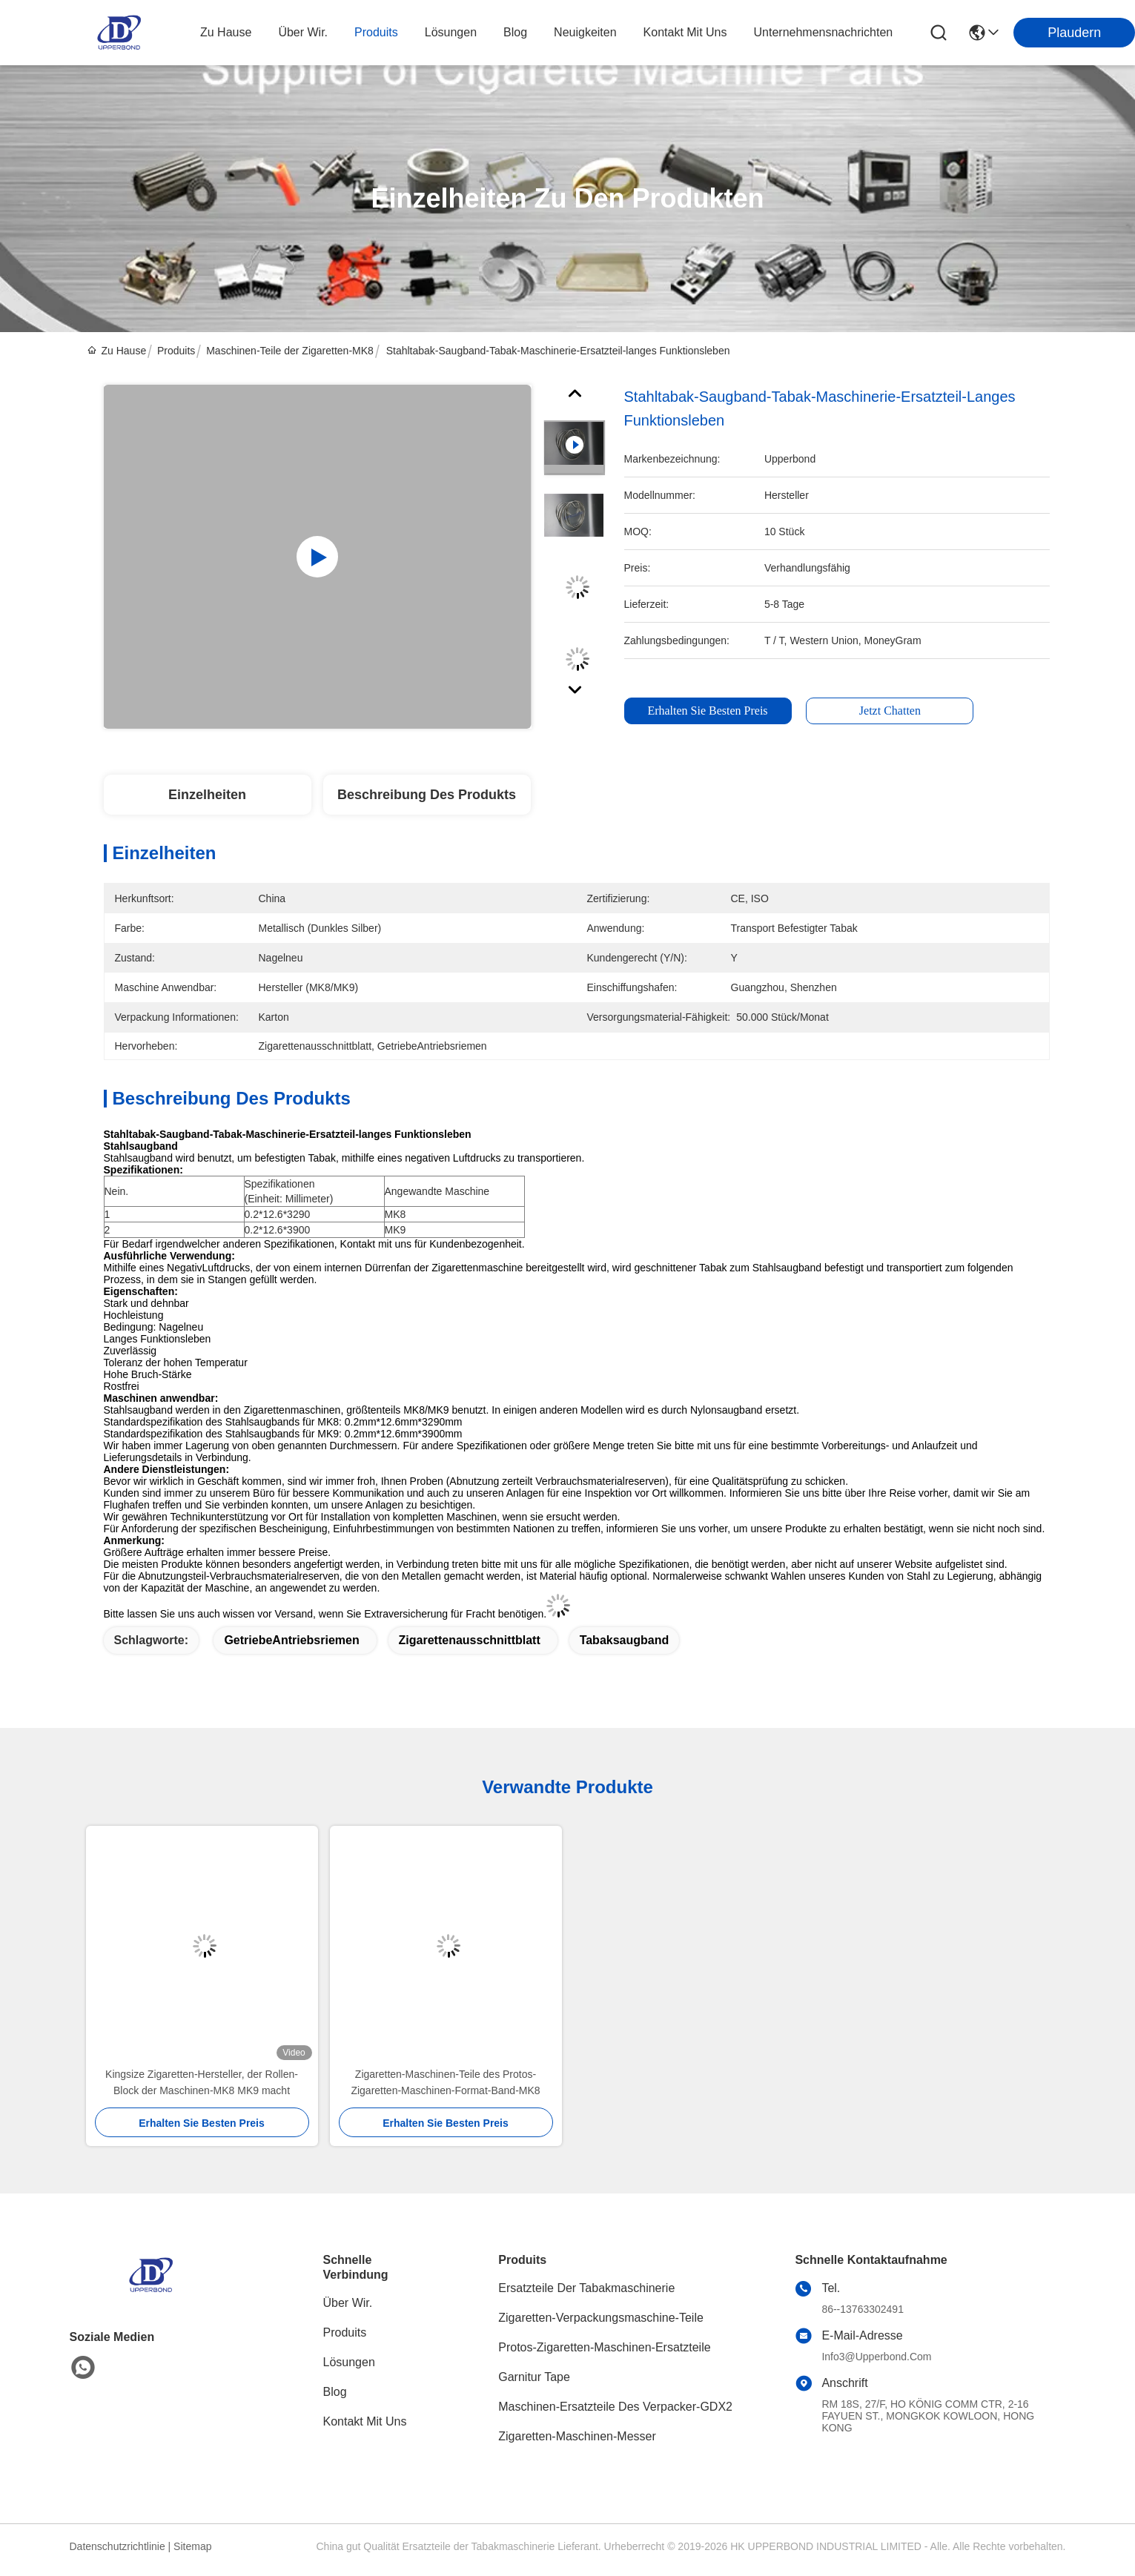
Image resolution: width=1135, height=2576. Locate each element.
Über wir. (303, 32)
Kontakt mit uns (365, 2421)
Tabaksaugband (624, 1640)
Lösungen (349, 2362)
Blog (335, 2391)
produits (376, 32)
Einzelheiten (207, 794)
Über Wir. (348, 2303)
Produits (176, 351)
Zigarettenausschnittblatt (469, 1640)
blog (515, 32)
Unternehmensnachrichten (823, 32)
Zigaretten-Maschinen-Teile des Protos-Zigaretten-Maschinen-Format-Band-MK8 (445, 2082)
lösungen (451, 32)
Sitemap (192, 2546)
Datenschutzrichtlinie (117, 2546)
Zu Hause (225, 32)
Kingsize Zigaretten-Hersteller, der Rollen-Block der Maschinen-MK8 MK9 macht (201, 2082)
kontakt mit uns (685, 32)
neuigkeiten (585, 32)
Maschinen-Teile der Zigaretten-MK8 (290, 351)
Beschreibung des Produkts (426, 794)
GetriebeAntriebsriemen (291, 1640)
